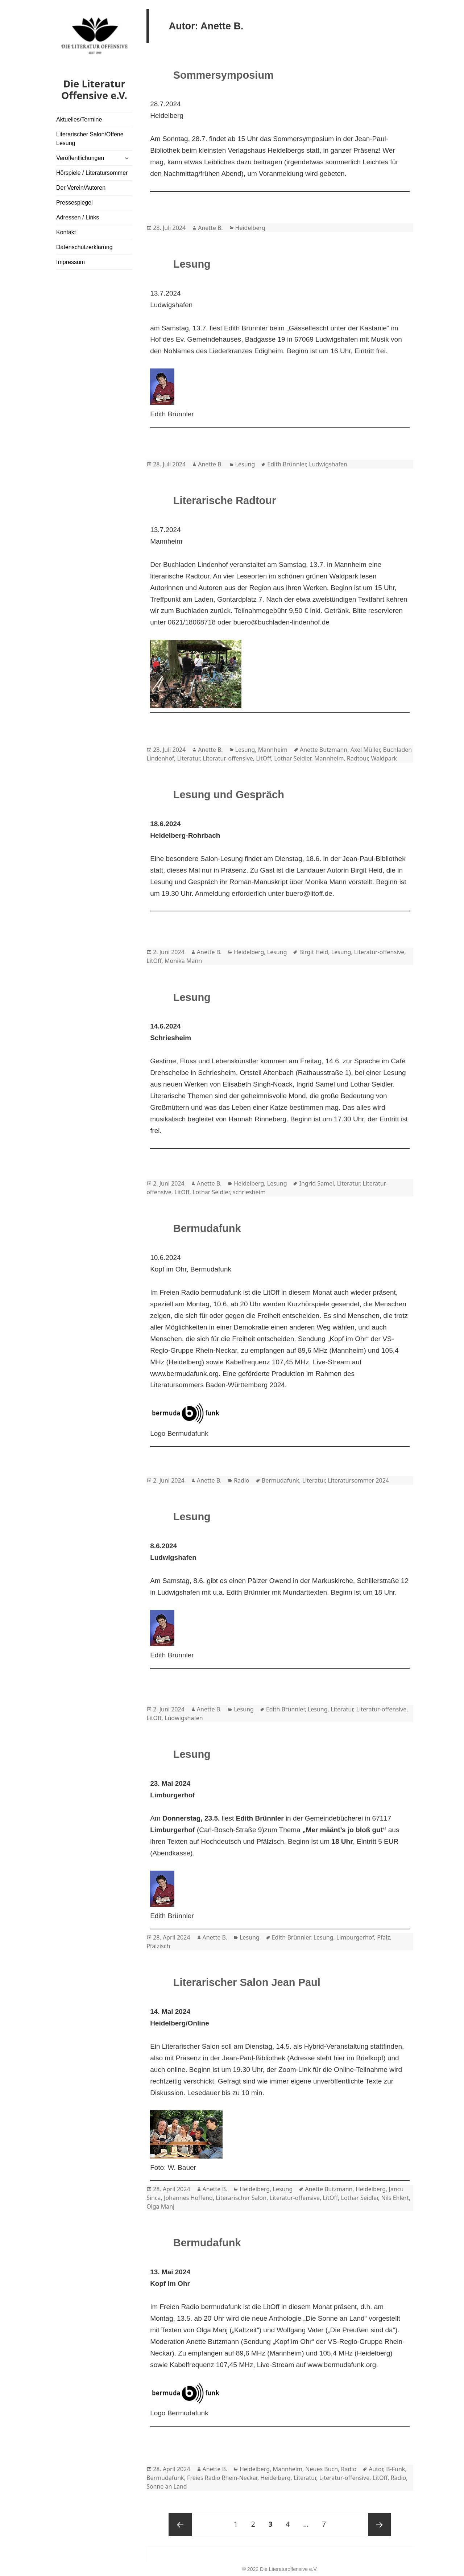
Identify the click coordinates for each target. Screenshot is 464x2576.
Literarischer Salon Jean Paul (246, 1982)
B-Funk (395, 2469)
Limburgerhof (355, 1937)
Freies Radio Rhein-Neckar (222, 2478)
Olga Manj (160, 2206)
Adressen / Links (77, 217)
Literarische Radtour (224, 500)
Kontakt (66, 232)
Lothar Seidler (292, 758)
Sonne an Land (166, 2486)
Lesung (192, 264)
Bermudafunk (207, 1228)
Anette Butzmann (323, 750)
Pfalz (383, 1937)
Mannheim (272, 750)
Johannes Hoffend (188, 2198)
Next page (379, 2524)
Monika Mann (183, 961)
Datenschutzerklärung (84, 247)
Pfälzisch (158, 1946)
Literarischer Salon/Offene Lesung (90, 138)
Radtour (357, 758)
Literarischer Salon (241, 2198)
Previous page (180, 2524)
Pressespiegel (74, 202)
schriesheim (249, 1192)
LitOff (263, 758)
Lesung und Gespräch (228, 794)
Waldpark (384, 758)
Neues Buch (321, 2469)
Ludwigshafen (328, 464)
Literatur (188, 758)
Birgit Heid (313, 952)
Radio (241, 1480)
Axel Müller (365, 750)
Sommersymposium (223, 75)
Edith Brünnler (286, 464)
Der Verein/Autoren (80, 188)
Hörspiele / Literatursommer (92, 173)
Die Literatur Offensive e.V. (94, 89)
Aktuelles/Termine (79, 119)
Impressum (70, 262)
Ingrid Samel (316, 1183)
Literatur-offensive (228, 758)
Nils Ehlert (395, 2198)
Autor (376, 2469)
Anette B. (210, 228)
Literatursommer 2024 (358, 1480)
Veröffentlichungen (80, 158)
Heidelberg (250, 228)
